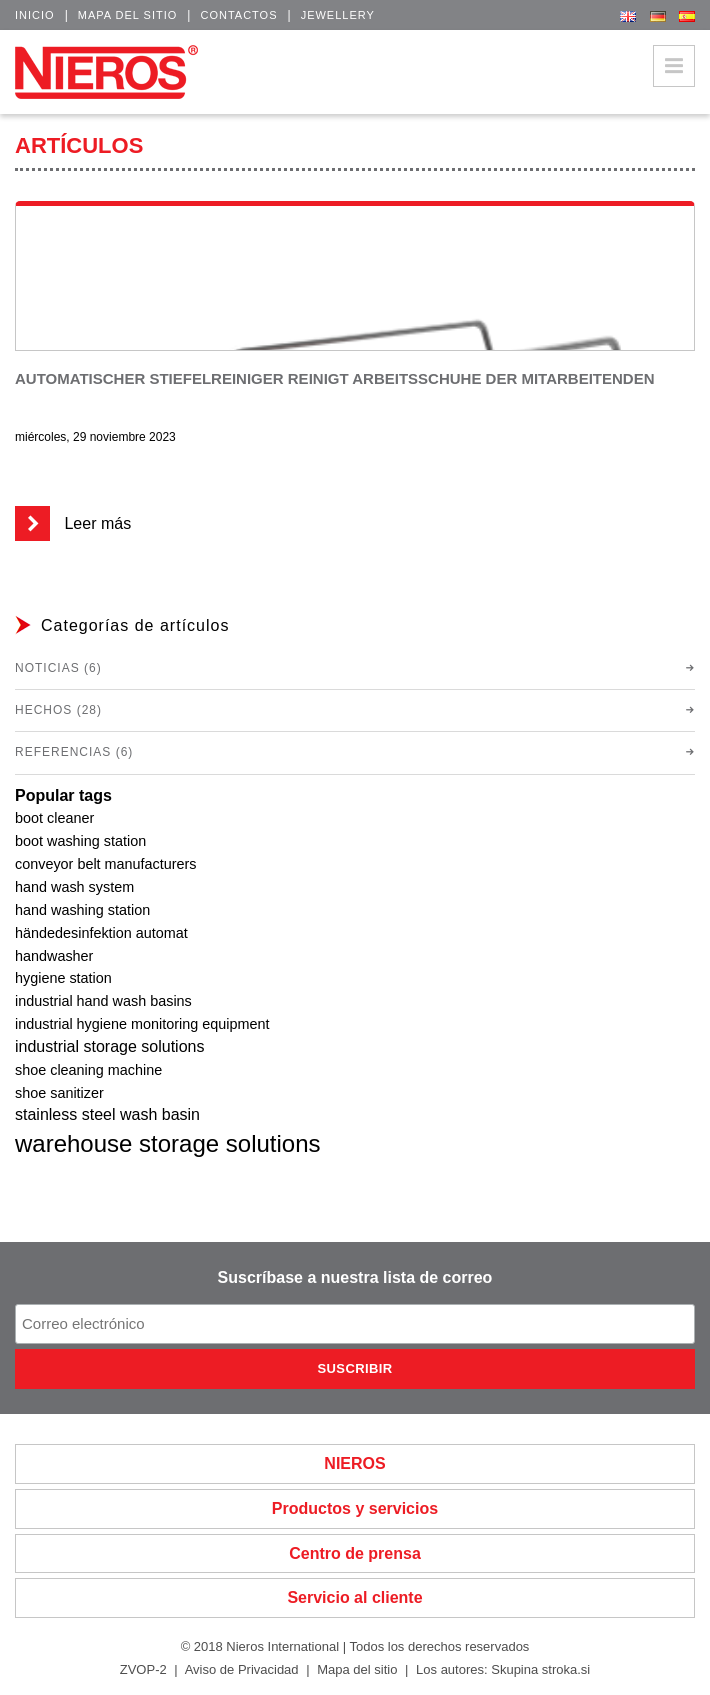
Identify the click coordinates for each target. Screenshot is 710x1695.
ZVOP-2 (143, 1669)
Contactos (238, 15)
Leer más (73, 523)
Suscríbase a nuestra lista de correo (355, 1277)
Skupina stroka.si (540, 1669)
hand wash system (74, 887)
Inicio (35, 15)
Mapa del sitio (128, 15)
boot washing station (80, 841)
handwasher (54, 956)
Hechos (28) (58, 710)
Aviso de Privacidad (242, 1669)
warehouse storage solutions (168, 1143)
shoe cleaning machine (88, 1070)
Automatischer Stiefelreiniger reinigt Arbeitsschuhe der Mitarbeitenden (334, 378)
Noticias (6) (58, 668)
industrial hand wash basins (103, 1001)
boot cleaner (54, 818)
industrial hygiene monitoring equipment (142, 1024)
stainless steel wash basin (107, 1114)
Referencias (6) (74, 752)
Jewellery (338, 15)
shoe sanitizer (59, 1093)
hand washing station (82, 910)
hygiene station (63, 978)
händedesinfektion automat (101, 933)
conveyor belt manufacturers (106, 864)
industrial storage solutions (109, 1046)
